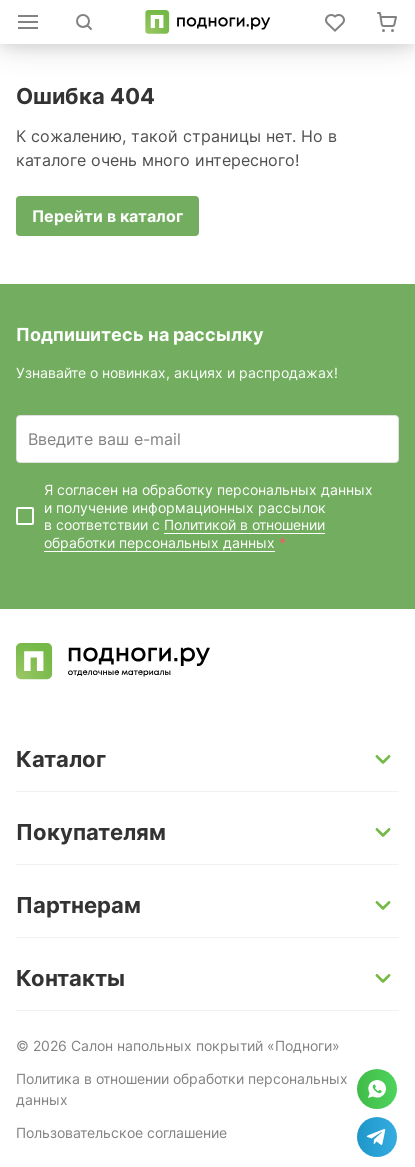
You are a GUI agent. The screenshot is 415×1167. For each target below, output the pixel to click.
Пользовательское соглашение (121, 1132)
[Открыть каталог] (28, 22)
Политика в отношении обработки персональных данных (182, 1089)
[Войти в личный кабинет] (335, 22)
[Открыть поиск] (84, 22)
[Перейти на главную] (207, 22)
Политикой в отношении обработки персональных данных (184, 533)
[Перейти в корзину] (387, 22)
